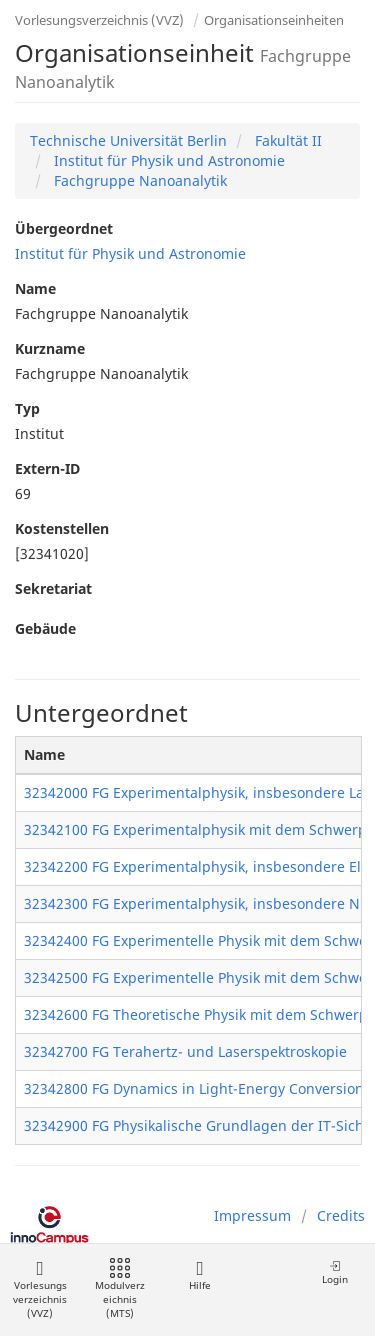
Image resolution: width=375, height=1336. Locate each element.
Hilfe (199, 1275)
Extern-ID (47, 468)
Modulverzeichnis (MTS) (120, 1289)
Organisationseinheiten (274, 20)
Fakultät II (286, 140)
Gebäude (45, 628)
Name (35, 288)
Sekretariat (53, 588)
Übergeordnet (64, 228)
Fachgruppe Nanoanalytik (138, 180)
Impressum (252, 1215)
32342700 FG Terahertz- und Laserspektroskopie (185, 1051)
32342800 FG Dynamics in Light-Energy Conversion (194, 1088)
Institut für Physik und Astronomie (167, 160)
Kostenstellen (62, 528)
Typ (27, 408)
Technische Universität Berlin (128, 140)
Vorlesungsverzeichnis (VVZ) (99, 20)
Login (335, 1272)
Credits (341, 1215)
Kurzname (50, 348)
